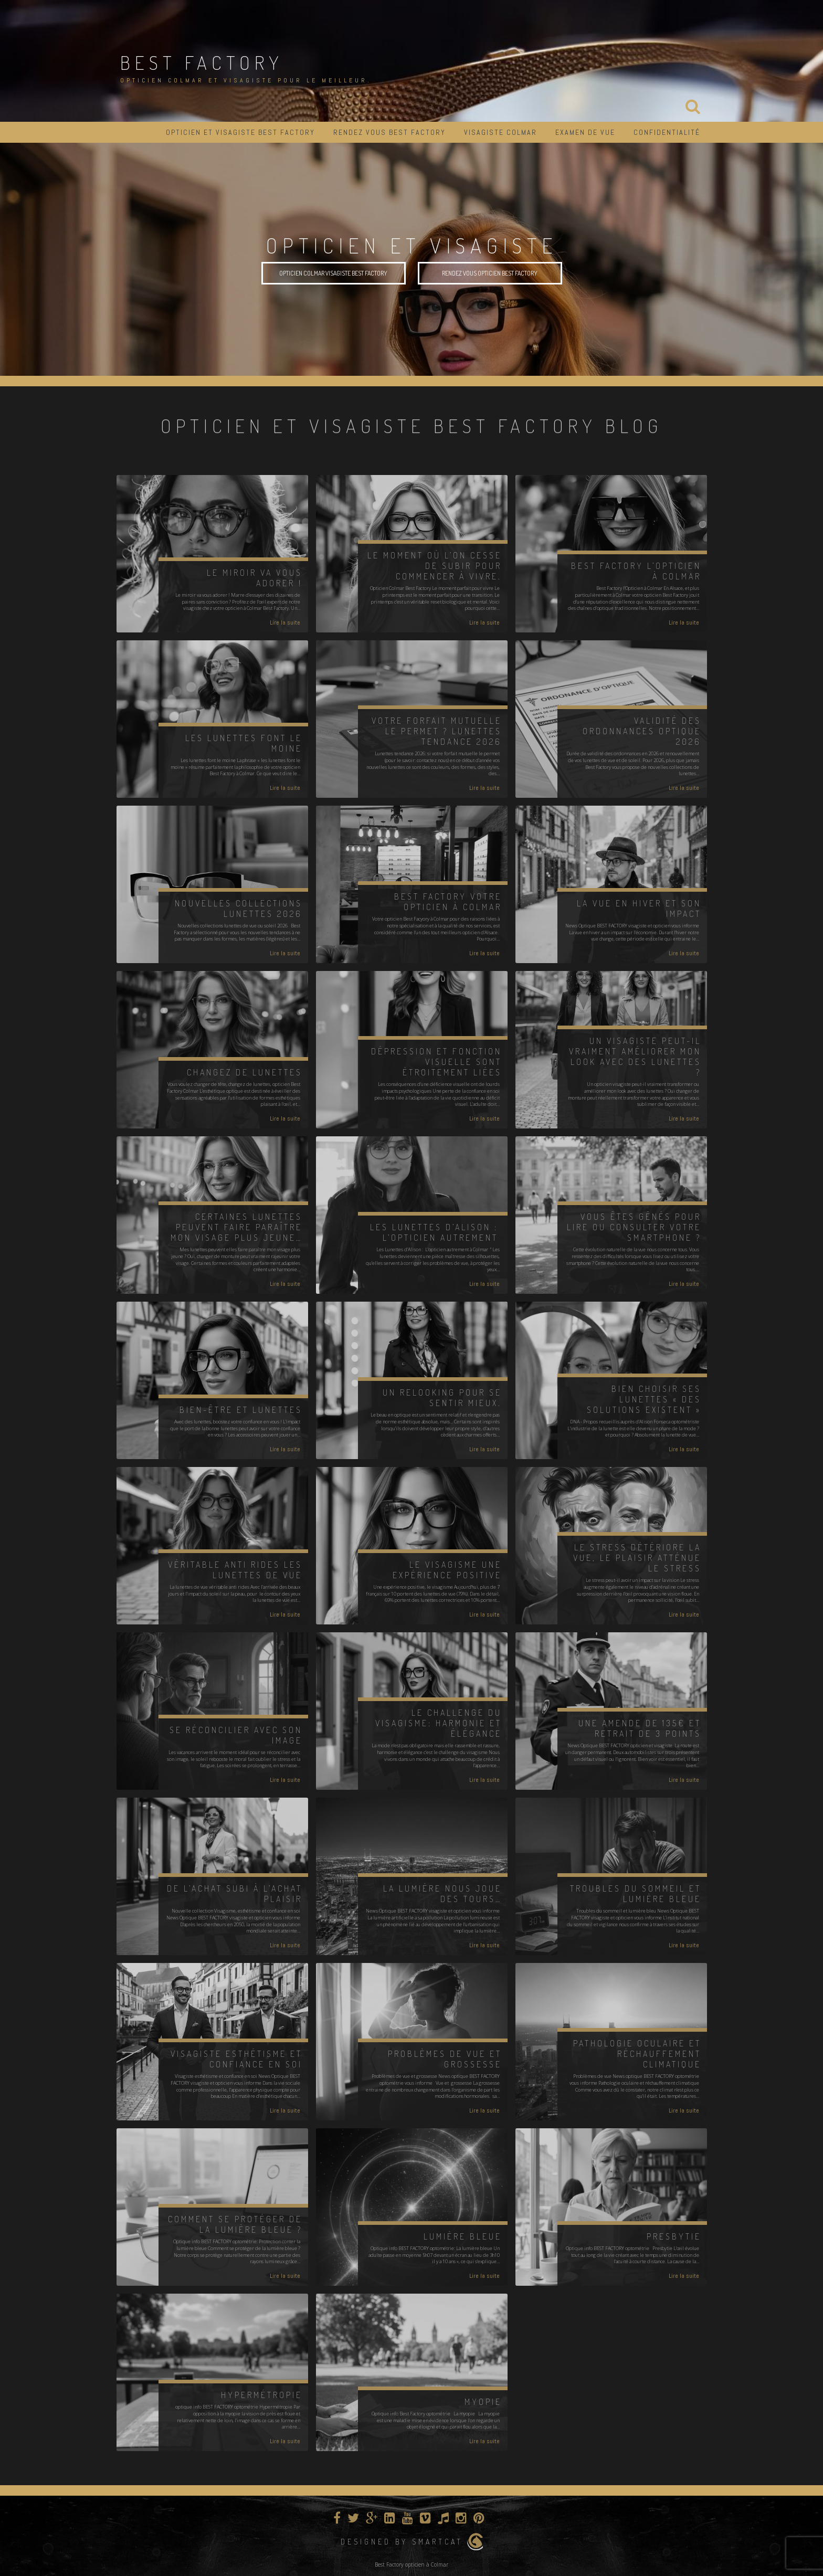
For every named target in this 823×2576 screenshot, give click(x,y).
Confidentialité (667, 132)
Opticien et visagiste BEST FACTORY (240, 132)
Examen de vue (585, 132)
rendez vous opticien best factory (489, 273)
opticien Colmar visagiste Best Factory (333, 273)
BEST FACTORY (201, 62)
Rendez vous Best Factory (389, 132)
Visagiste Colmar (500, 132)
